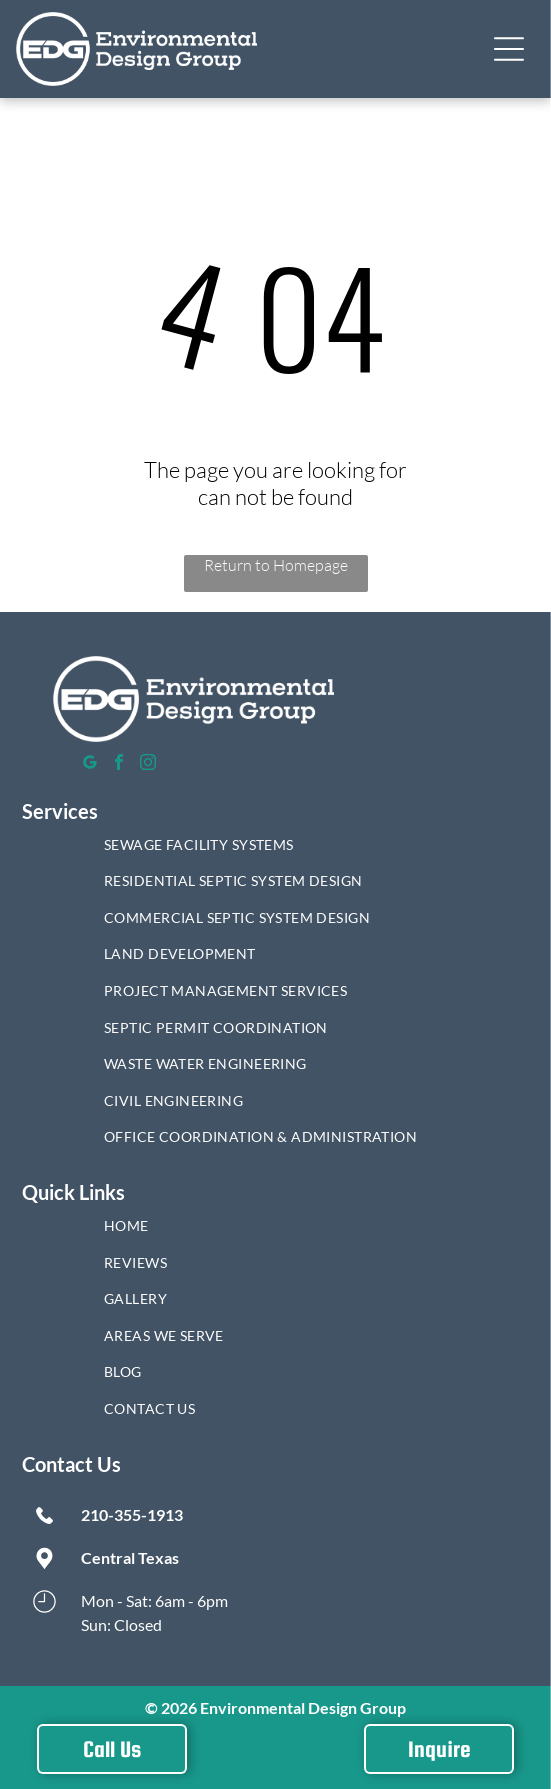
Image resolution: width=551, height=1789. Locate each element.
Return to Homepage (276, 565)
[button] (509, 49)
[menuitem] (275, 849)
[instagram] (148, 764)
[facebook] (119, 764)
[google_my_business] (90, 764)
